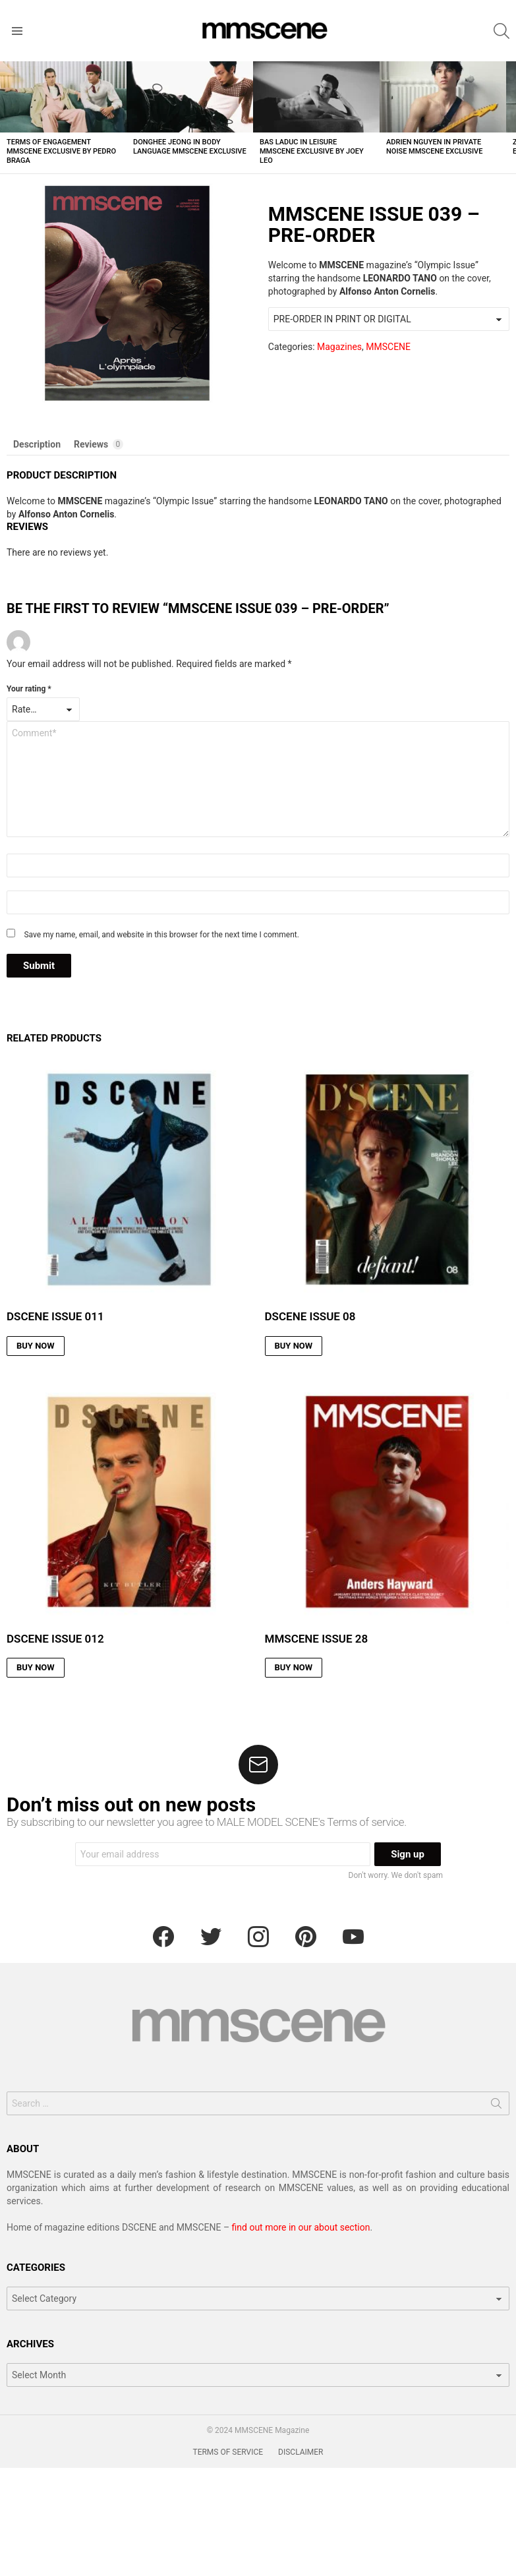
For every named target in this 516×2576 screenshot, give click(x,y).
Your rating (29, 688)
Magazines (339, 346)
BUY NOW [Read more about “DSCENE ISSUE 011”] (35, 1346)
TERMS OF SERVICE (227, 2452)
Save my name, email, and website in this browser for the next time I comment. (161, 934)
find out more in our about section (301, 2227)
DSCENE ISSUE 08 (310, 1316)
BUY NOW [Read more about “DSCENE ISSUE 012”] (35, 1667)
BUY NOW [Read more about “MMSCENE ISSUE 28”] (294, 1667)
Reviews (98, 444)
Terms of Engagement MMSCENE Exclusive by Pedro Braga (61, 151)
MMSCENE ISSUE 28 (316, 1638)
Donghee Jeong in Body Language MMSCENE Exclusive (189, 147)
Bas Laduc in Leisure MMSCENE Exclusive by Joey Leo (312, 151)
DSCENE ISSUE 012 (55, 1638)
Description (37, 444)
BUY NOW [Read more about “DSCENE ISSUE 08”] (294, 1346)
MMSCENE (388, 346)
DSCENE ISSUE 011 (55, 1316)
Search (496, 2106)
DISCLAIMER (300, 2452)
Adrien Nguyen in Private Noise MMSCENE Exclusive (434, 147)
